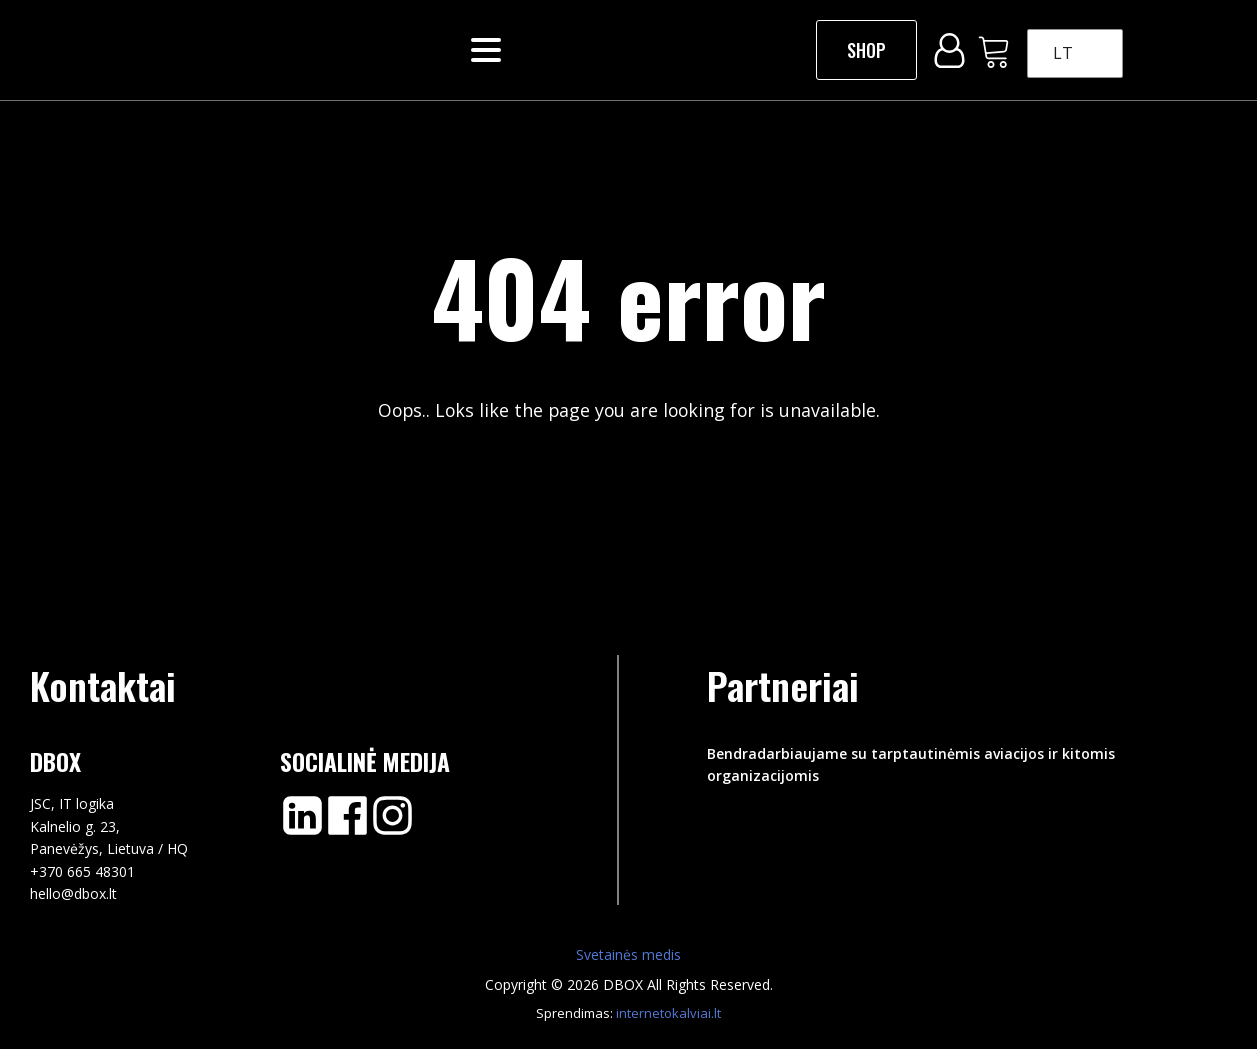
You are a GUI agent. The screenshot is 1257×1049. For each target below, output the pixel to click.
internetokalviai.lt (668, 1013)
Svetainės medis (628, 954)
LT (1063, 53)
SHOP (866, 50)
